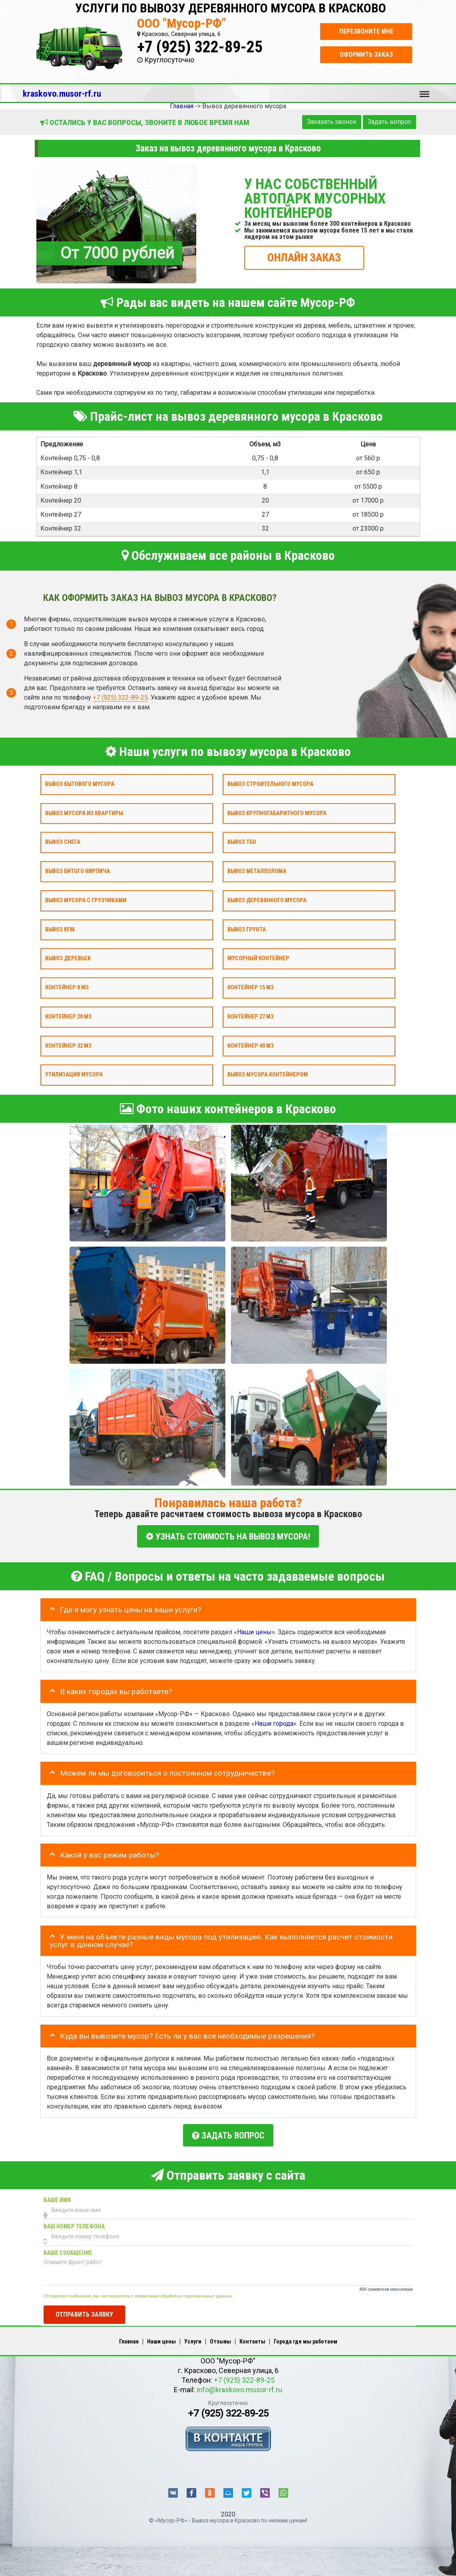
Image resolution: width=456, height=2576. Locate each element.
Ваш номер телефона (74, 2222)
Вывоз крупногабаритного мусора (277, 813)
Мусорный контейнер (258, 958)
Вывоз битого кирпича (77, 871)
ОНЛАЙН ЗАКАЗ (304, 257)
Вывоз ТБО (241, 842)
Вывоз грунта (246, 929)
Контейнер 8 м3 (66, 987)
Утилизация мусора (74, 1074)
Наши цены (254, 1630)
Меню (424, 90)
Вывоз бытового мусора (79, 784)
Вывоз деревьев (68, 958)
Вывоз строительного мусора (270, 784)
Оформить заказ (366, 54)
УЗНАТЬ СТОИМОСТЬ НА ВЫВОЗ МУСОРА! (228, 1536)
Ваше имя (57, 2196)
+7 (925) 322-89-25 (200, 47)
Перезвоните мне (366, 31)
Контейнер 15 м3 (250, 987)
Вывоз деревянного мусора (267, 900)
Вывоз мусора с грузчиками (85, 900)
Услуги (192, 2337)
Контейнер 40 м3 (250, 1045)
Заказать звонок (331, 121)
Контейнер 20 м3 (68, 1016)
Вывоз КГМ (59, 929)
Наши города (274, 1721)
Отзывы (220, 2337)
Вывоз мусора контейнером (267, 1074)
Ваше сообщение (68, 2249)
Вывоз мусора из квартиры (84, 813)
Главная (129, 2337)
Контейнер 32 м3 (68, 1045)
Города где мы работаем (305, 2337)
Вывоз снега (62, 842)
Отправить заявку (84, 2310)
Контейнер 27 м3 (250, 1016)
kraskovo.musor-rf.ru (62, 93)
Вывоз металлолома (256, 871)
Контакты (252, 2337)
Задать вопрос (389, 121)
